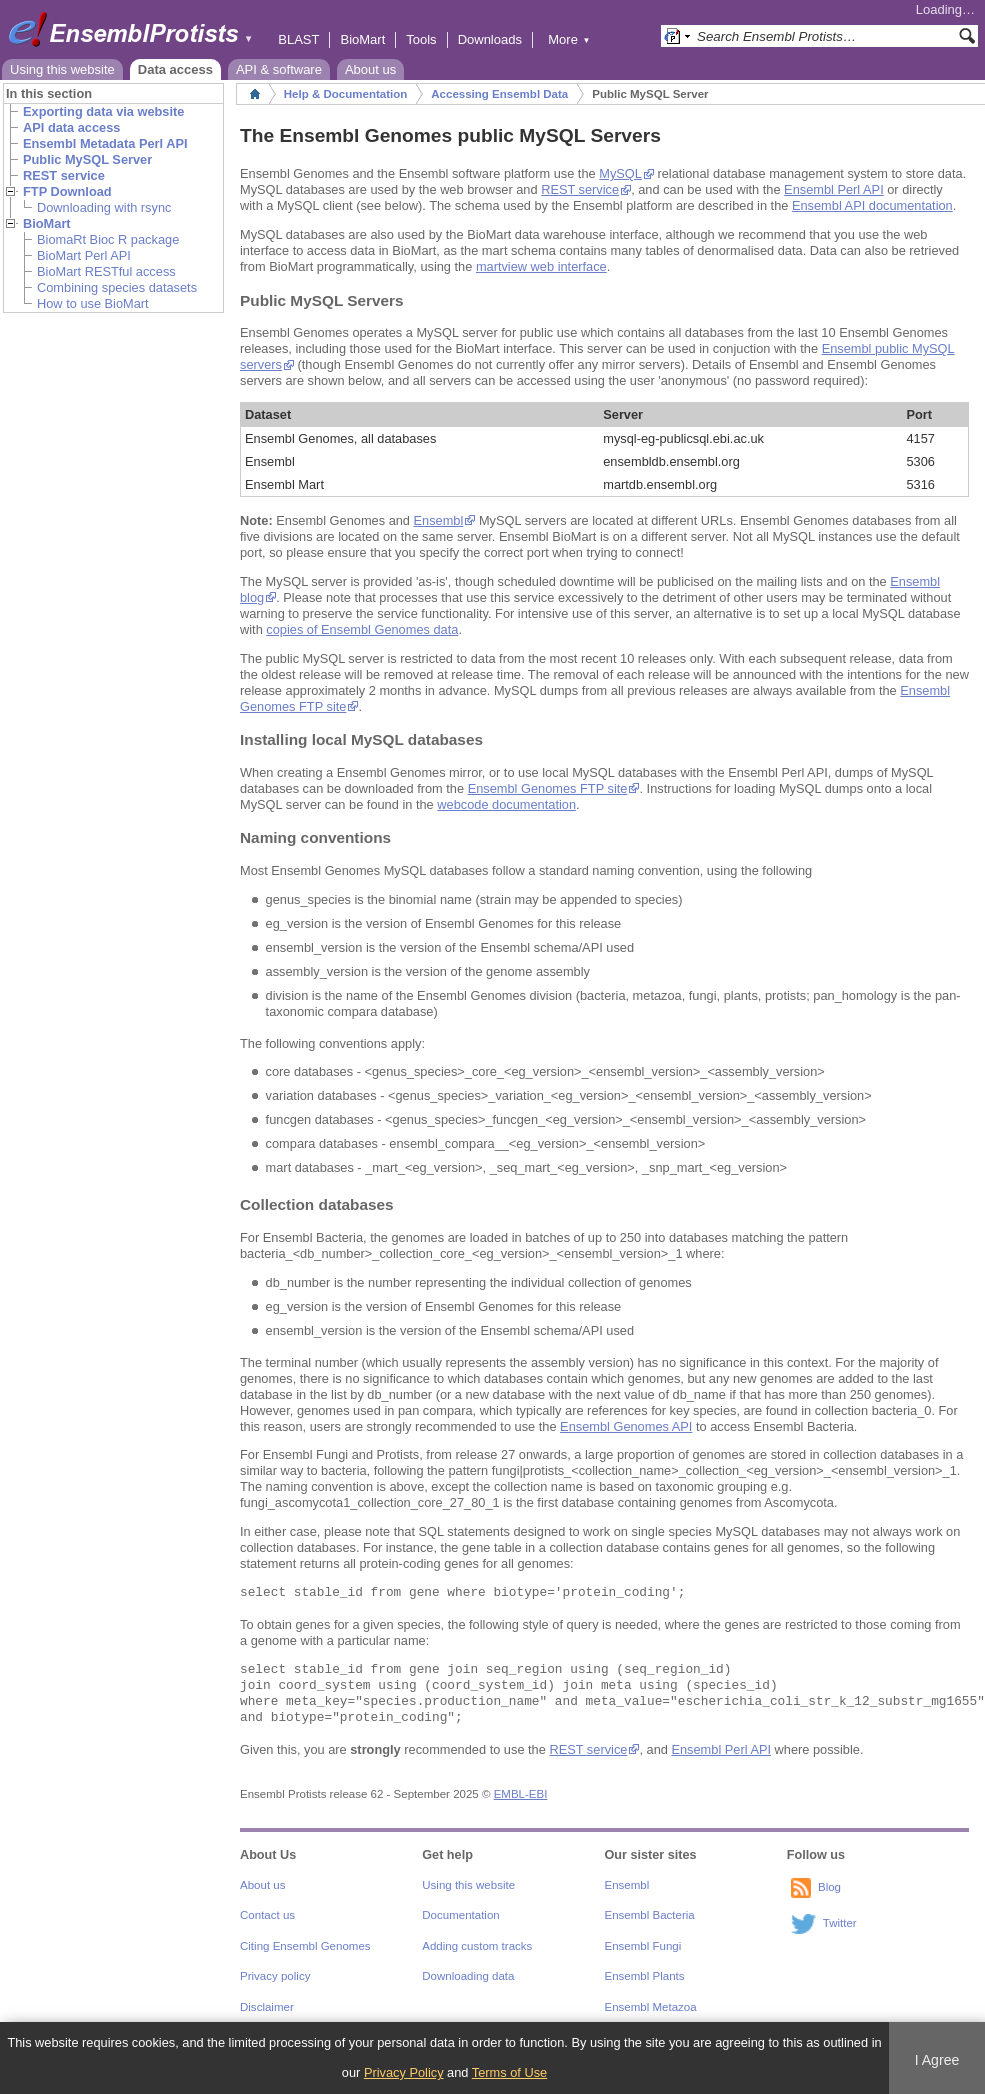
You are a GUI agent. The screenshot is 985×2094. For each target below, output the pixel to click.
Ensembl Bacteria (650, 1915)
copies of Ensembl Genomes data (362, 629)
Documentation (460, 1915)
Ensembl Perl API (834, 189)
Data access (175, 69)
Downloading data (468, 1976)
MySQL (620, 173)
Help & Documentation (345, 94)
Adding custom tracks (477, 1946)
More (569, 39)
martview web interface (541, 266)
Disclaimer (267, 2007)
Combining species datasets (117, 287)
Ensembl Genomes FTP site (548, 788)
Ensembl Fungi (643, 1946)
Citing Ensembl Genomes (305, 1946)
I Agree (937, 2060)
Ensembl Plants (645, 1976)
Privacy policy (275, 1976)
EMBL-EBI (521, 1794)
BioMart (362, 39)
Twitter (840, 1923)
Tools (421, 39)
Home (255, 94)
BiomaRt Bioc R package (108, 239)
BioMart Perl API (84, 255)
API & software (279, 69)
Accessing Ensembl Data (499, 94)
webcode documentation (506, 804)
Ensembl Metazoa (651, 2007)
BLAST (298, 39)
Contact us (267, 1915)
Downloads (490, 39)
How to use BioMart (93, 303)
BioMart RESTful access (106, 271)
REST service (580, 189)
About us (370, 69)
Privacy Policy (404, 2072)
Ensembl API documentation (872, 205)
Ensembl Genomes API (626, 1426)
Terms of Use (509, 2072)
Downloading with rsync (104, 207)
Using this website (62, 69)
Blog (829, 1887)
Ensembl (439, 520)
